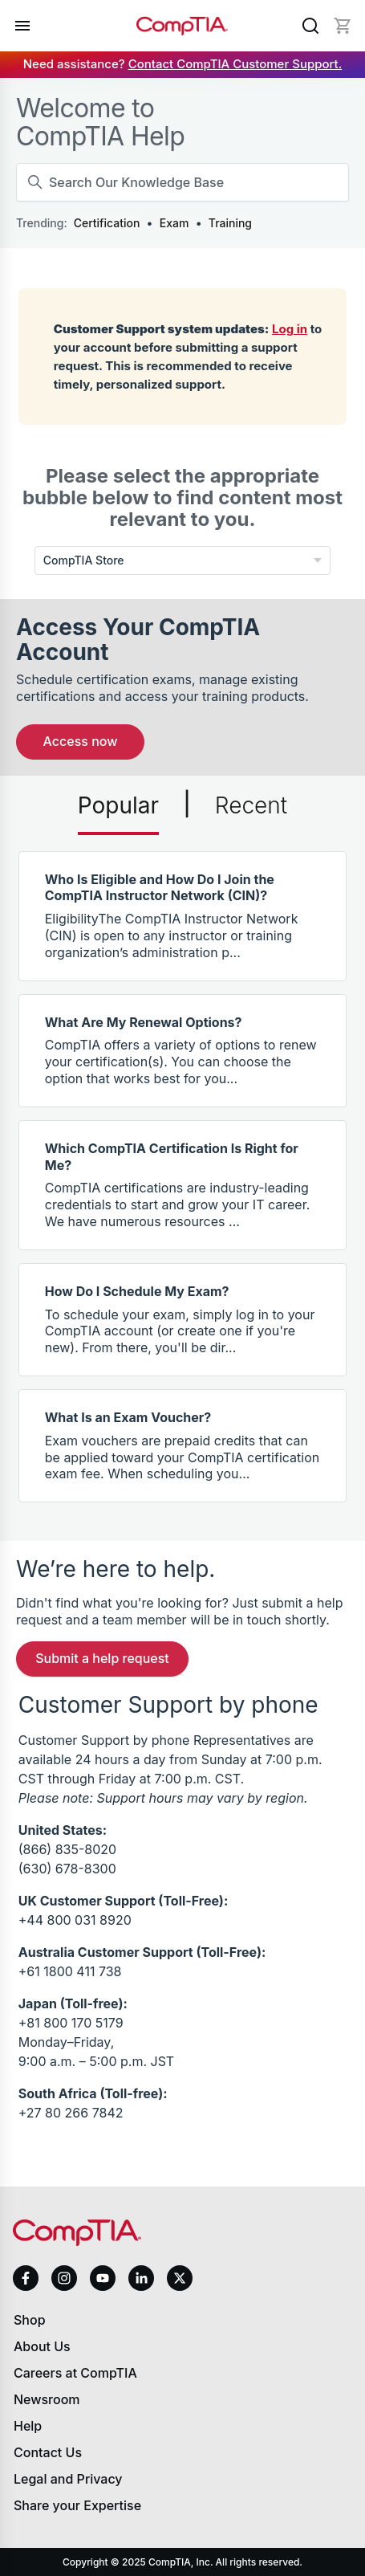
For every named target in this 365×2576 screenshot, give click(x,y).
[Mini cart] (342, 26)
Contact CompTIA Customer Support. (235, 63)
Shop (30, 2320)
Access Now (80, 741)
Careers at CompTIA (75, 2373)
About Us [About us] (42, 2346)
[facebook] (26, 2278)
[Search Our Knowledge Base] (182, 182)
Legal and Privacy (68, 2479)
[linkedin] (141, 2277)
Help (28, 2426)
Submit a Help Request (102, 1658)
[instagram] (64, 2278)
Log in (289, 328)
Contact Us (48, 2452)
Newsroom (47, 2399)
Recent (251, 805)
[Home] (182, 26)
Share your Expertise (77, 2505)
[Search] (310, 26)
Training (230, 223)
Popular (118, 805)
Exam (174, 223)
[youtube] (103, 2278)
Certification (107, 223)
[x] (180, 2278)
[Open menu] (22, 25)
